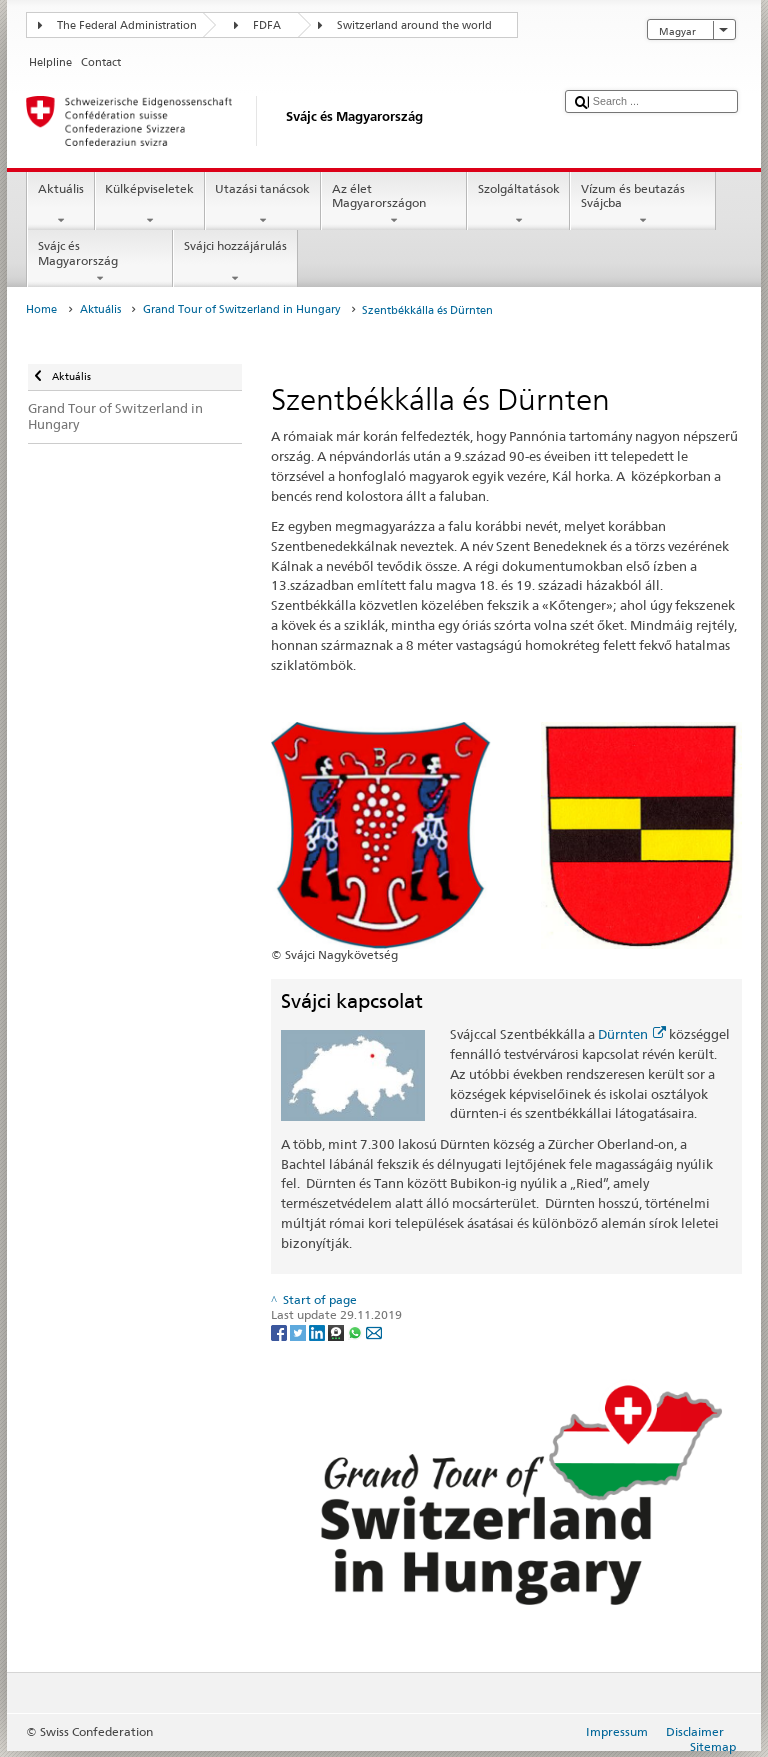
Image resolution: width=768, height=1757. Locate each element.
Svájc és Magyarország (100, 262)
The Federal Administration (127, 25)
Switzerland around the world (414, 25)
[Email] (374, 1331)
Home (41, 309)
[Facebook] (280, 1331)
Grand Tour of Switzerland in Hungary (241, 309)
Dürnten (632, 1034)
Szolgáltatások (518, 205)
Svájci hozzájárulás (235, 262)
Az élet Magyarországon (394, 205)
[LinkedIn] (318, 1331)
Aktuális (60, 205)
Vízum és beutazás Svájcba (643, 205)
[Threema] (337, 1331)
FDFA (267, 25)
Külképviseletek (150, 205)
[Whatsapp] (356, 1331)
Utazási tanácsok (263, 205)
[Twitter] (299, 1331)
